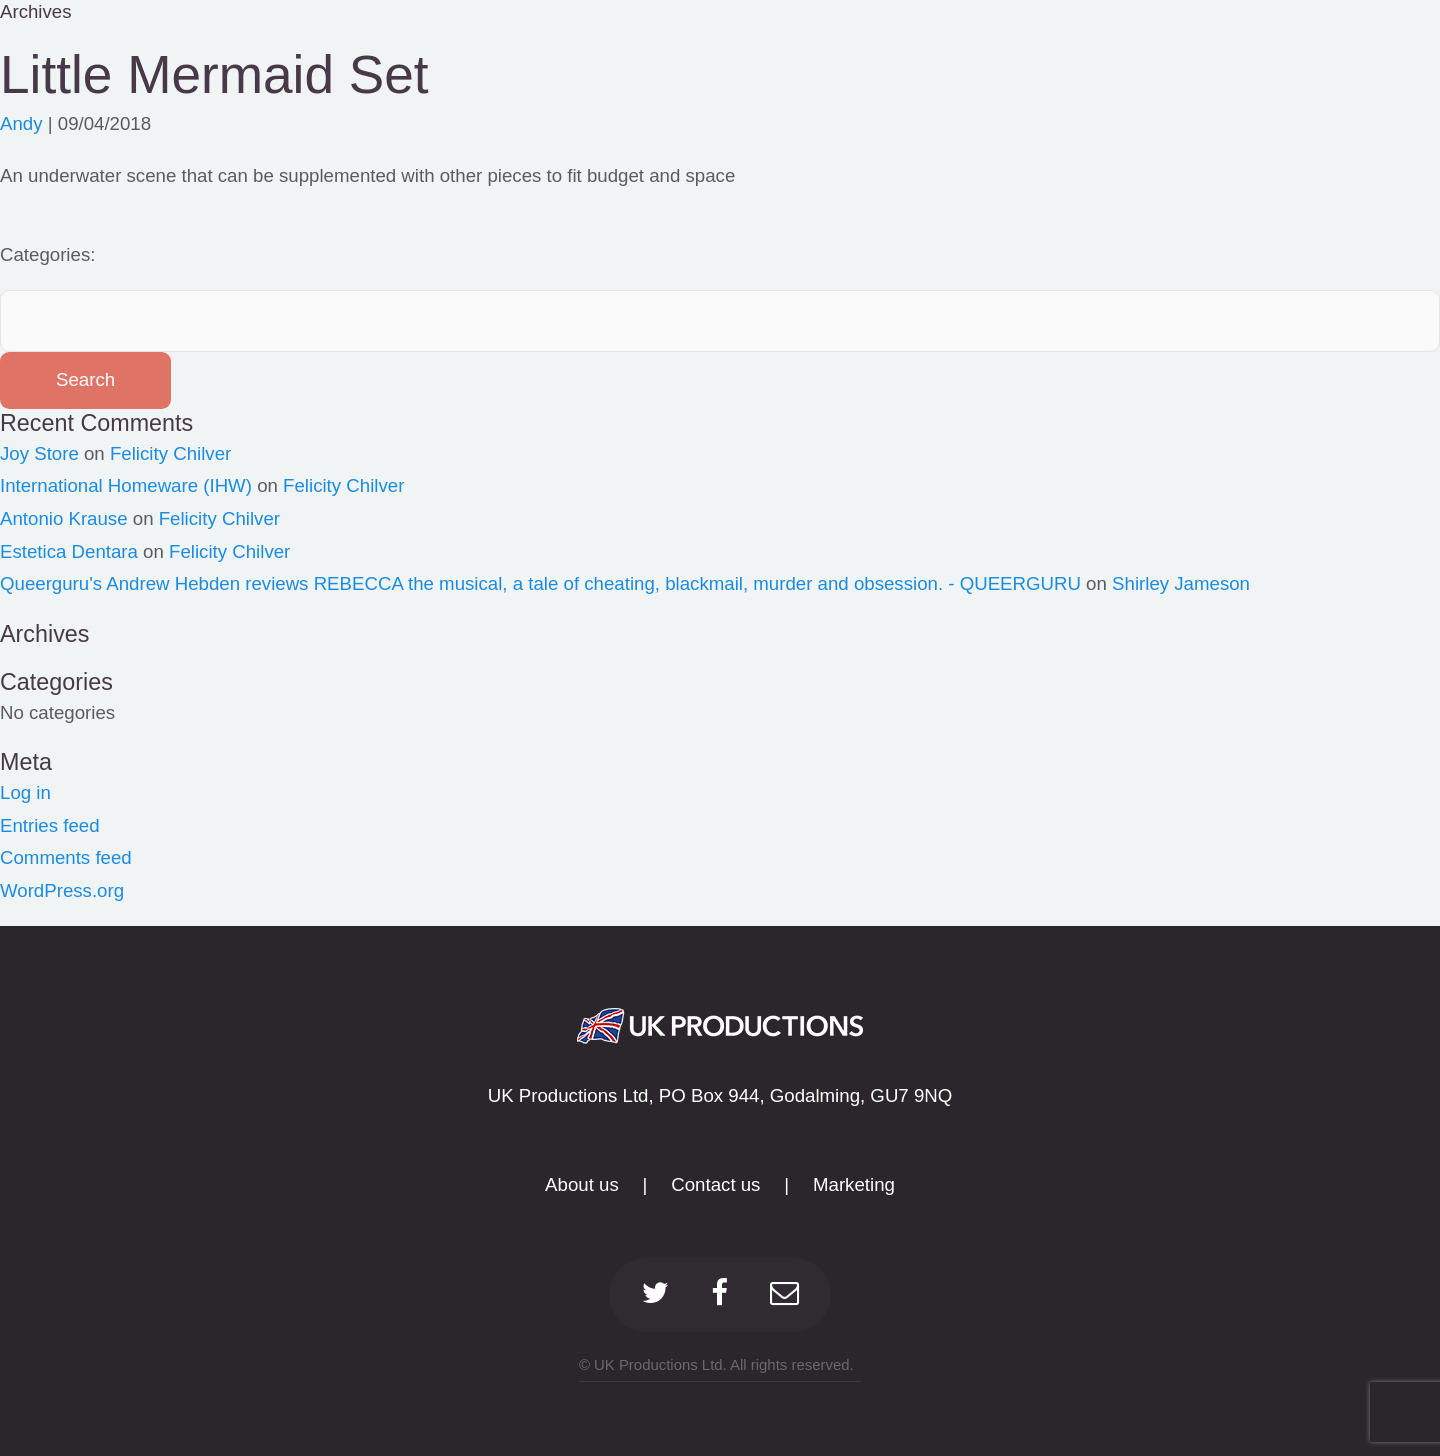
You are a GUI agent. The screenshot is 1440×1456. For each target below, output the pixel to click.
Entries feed (50, 825)
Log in (25, 792)
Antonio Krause (64, 518)
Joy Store (39, 453)
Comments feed (66, 857)
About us (582, 1184)
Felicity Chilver (170, 453)
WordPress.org (62, 890)
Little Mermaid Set (214, 74)
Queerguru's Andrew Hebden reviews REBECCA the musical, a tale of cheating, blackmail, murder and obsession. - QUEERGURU (540, 583)
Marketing (854, 1184)
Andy (21, 123)
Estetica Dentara (69, 551)
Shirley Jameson (1181, 583)
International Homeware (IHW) (126, 485)
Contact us (715, 1184)
